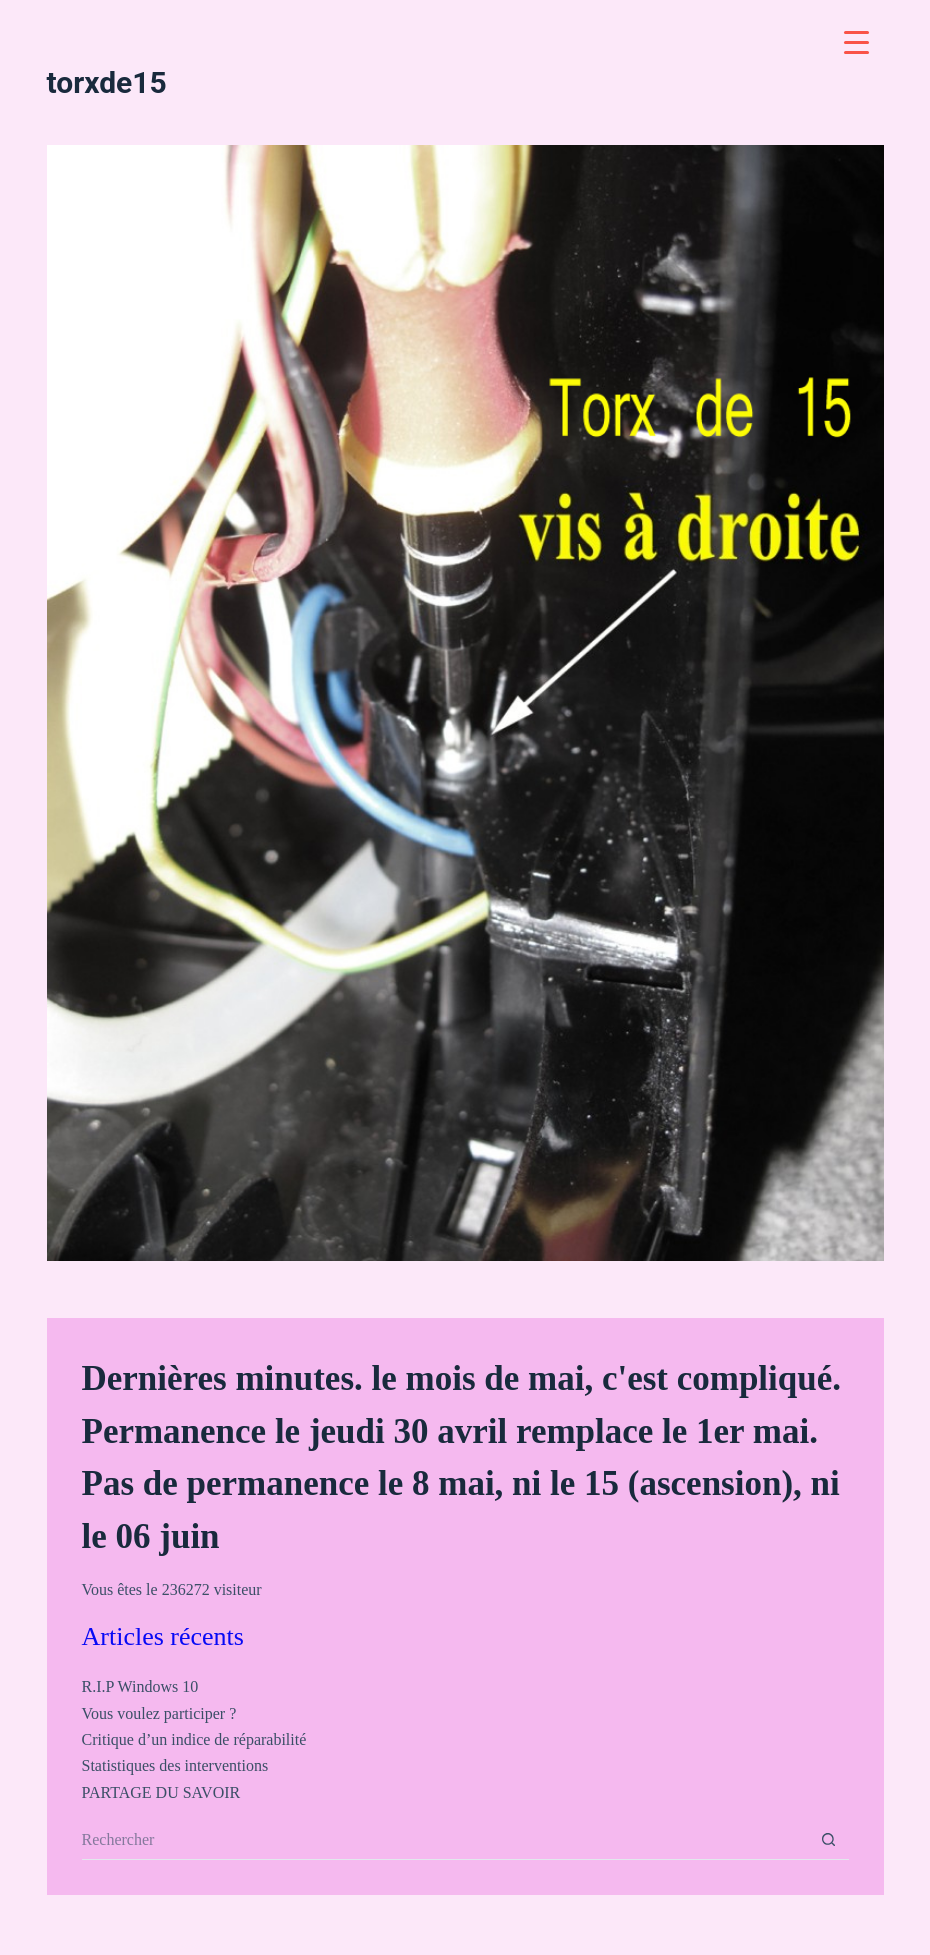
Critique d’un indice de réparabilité (194, 1739)
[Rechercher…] (445, 1840)
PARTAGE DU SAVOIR (161, 1792)
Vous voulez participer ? (159, 1713)
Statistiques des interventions (175, 1765)
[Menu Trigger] (856, 42)
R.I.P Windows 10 (140, 1686)
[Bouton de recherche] (829, 1840)
